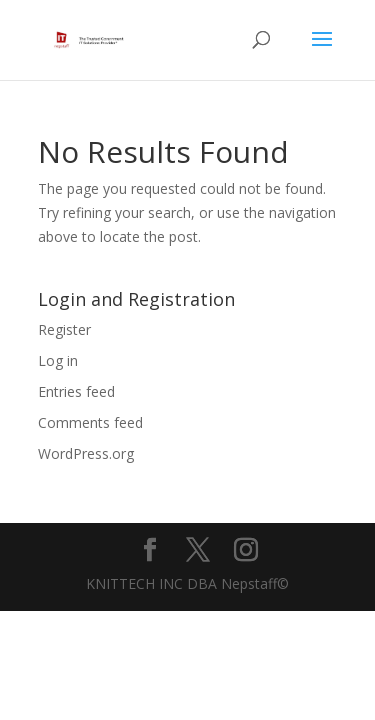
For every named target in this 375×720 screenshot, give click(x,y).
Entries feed (76, 391)
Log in (58, 360)
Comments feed (90, 422)
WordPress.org (86, 453)
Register (64, 329)
